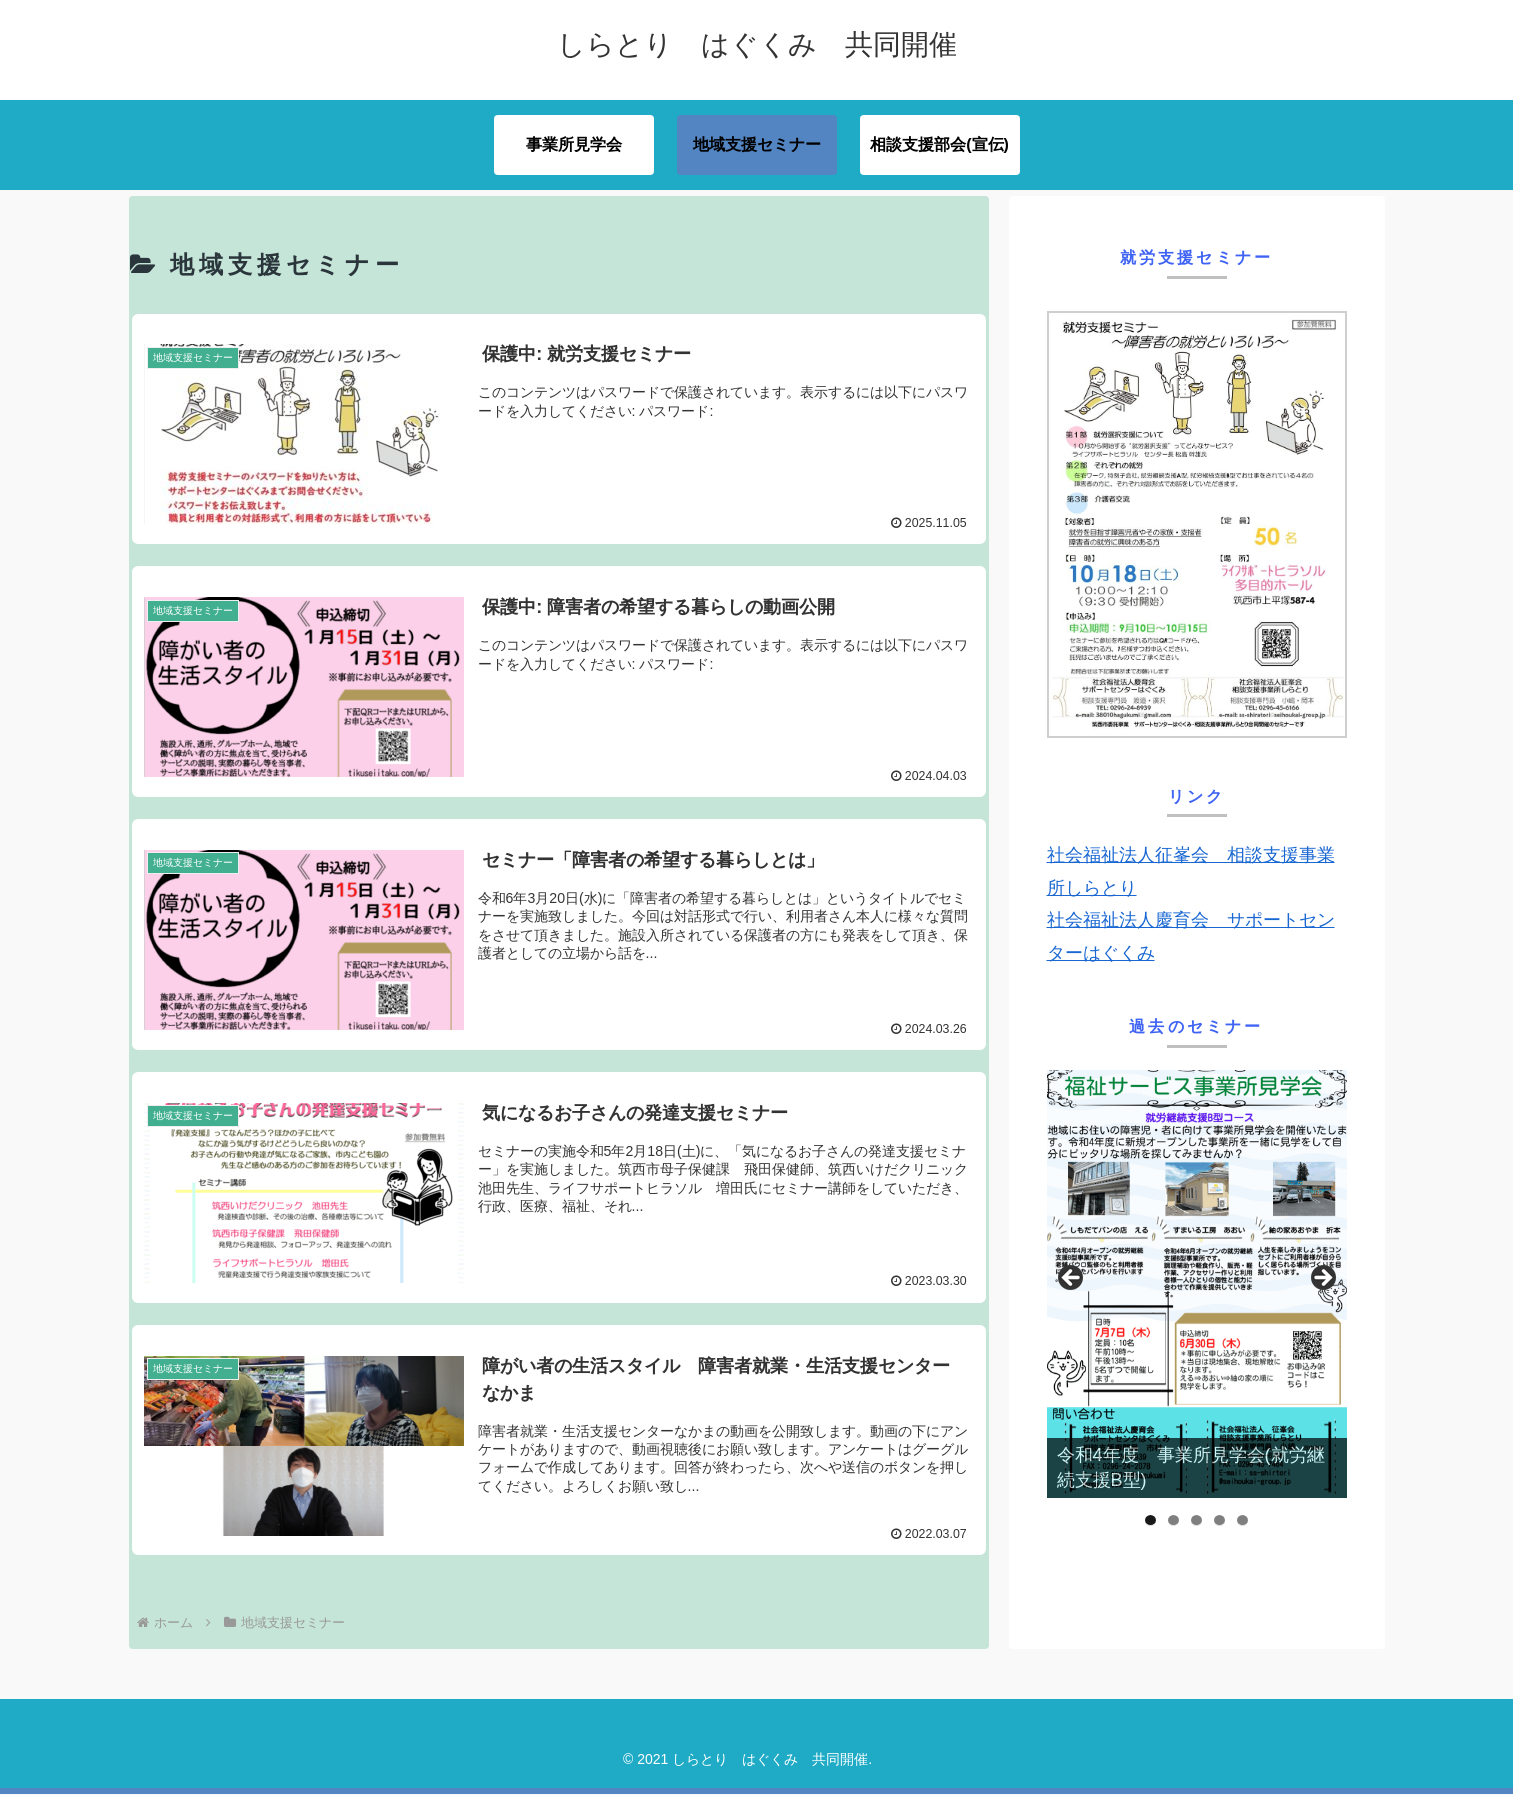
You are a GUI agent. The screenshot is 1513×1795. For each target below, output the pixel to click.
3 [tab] (1196, 1520)
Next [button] (1322, 1279)
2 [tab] (1173, 1520)
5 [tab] (1242, 1520)
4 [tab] (1219, 1520)
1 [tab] (1150, 1520)
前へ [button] (1072, 1279)
